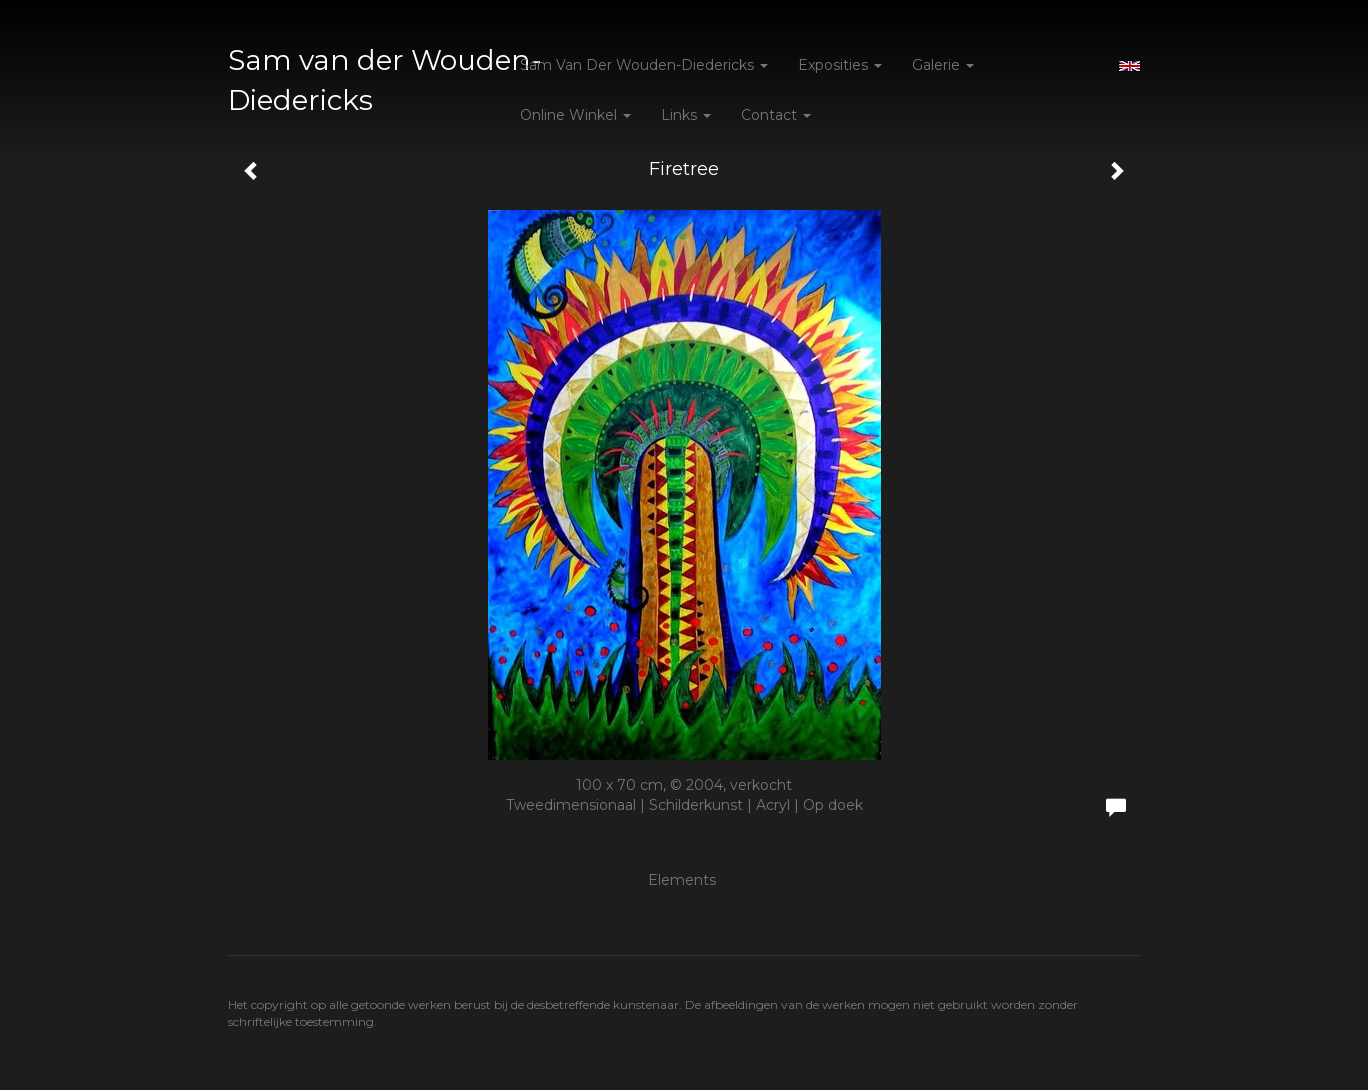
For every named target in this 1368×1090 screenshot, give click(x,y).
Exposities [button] (840, 65)
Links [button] (686, 115)
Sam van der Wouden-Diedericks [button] (644, 65)
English (1129, 66)
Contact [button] (776, 115)
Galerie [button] (943, 65)
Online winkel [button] (575, 115)
